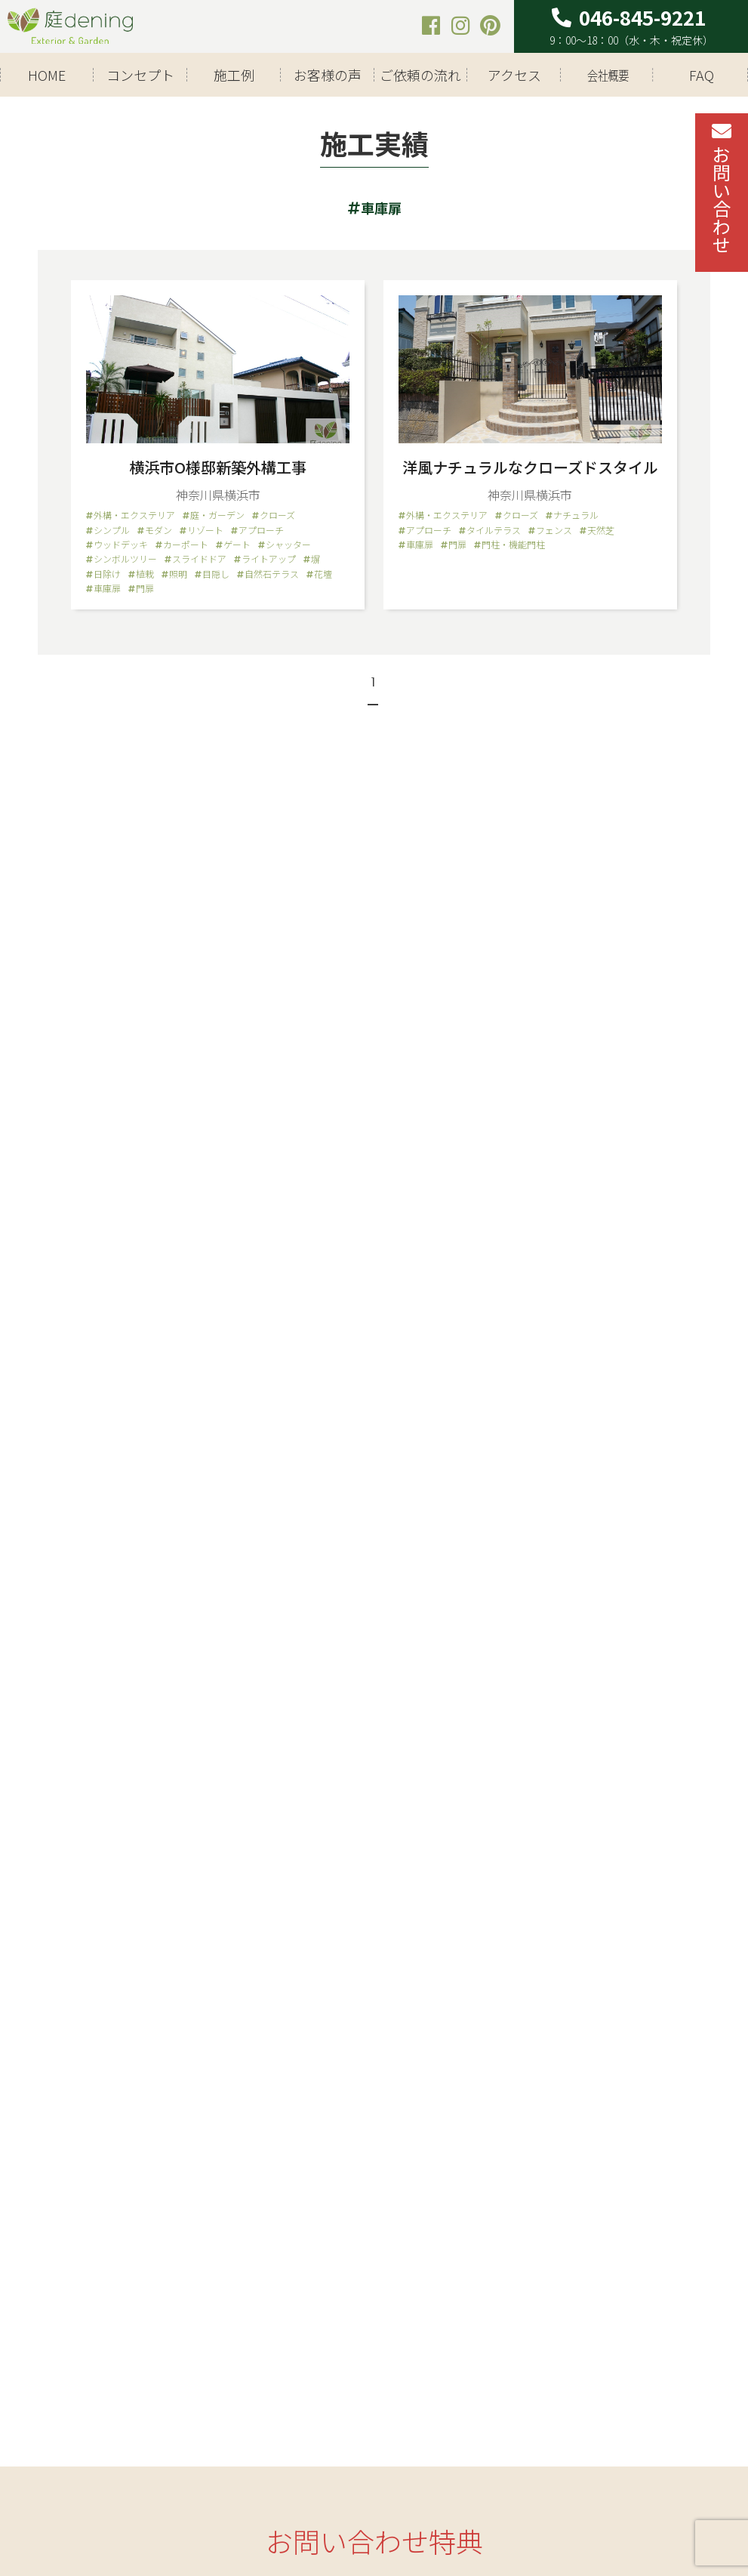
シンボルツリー (125, 559)
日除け (107, 574)
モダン (158, 530)
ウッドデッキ (121, 544)
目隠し (215, 574)
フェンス (554, 530)
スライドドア (199, 559)
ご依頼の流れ (420, 75)
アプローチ (261, 530)
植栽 (145, 574)
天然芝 (600, 530)
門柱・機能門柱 (513, 544)
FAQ (701, 75)
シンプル (112, 530)
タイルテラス (493, 530)
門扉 (145, 588)
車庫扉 (107, 588)
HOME (47, 75)
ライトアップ (269, 559)
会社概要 (607, 75)
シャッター (288, 544)
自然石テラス (272, 574)
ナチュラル (576, 515)
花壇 (323, 574)
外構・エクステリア (134, 515)
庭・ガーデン (217, 515)
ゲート (237, 544)
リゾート (205, 530)
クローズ (277, 515)
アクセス (514, 75)
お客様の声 (328, 75)
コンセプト (140, 75)
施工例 (234, 75)
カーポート (185, 544)
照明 (178, 574)
